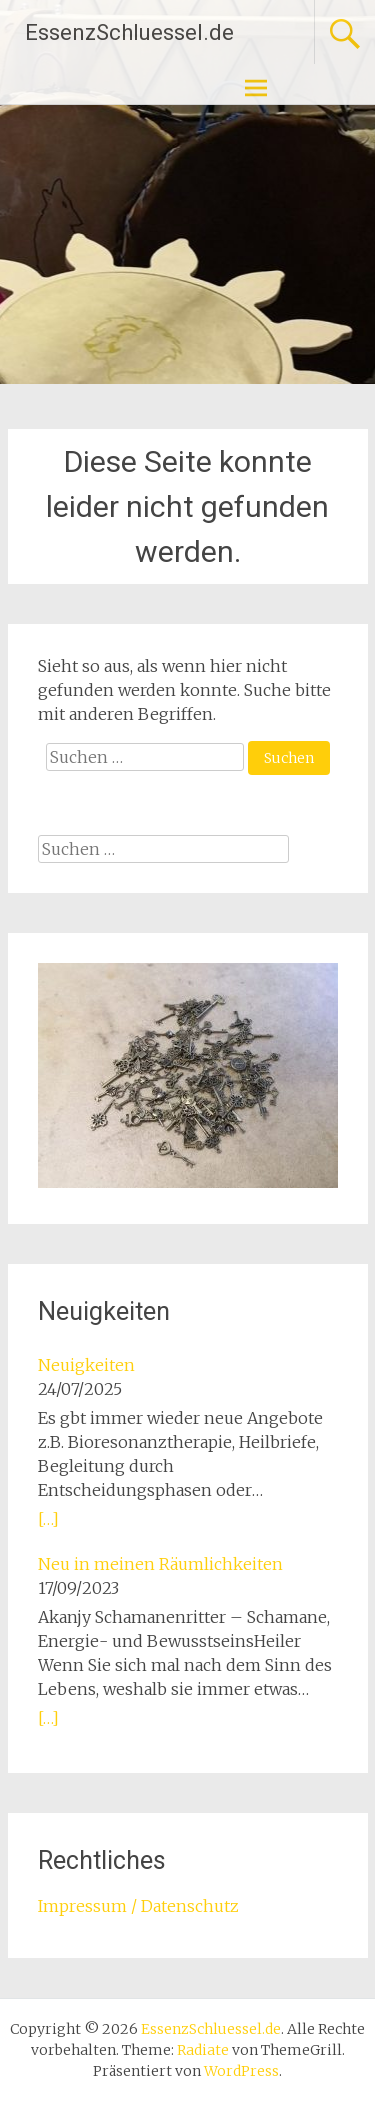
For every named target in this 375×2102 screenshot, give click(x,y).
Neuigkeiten (86, 1365)
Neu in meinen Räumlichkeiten (160, 1564)
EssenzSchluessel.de (129, 32)
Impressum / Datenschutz (138, 1906)
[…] (48, 1519)
